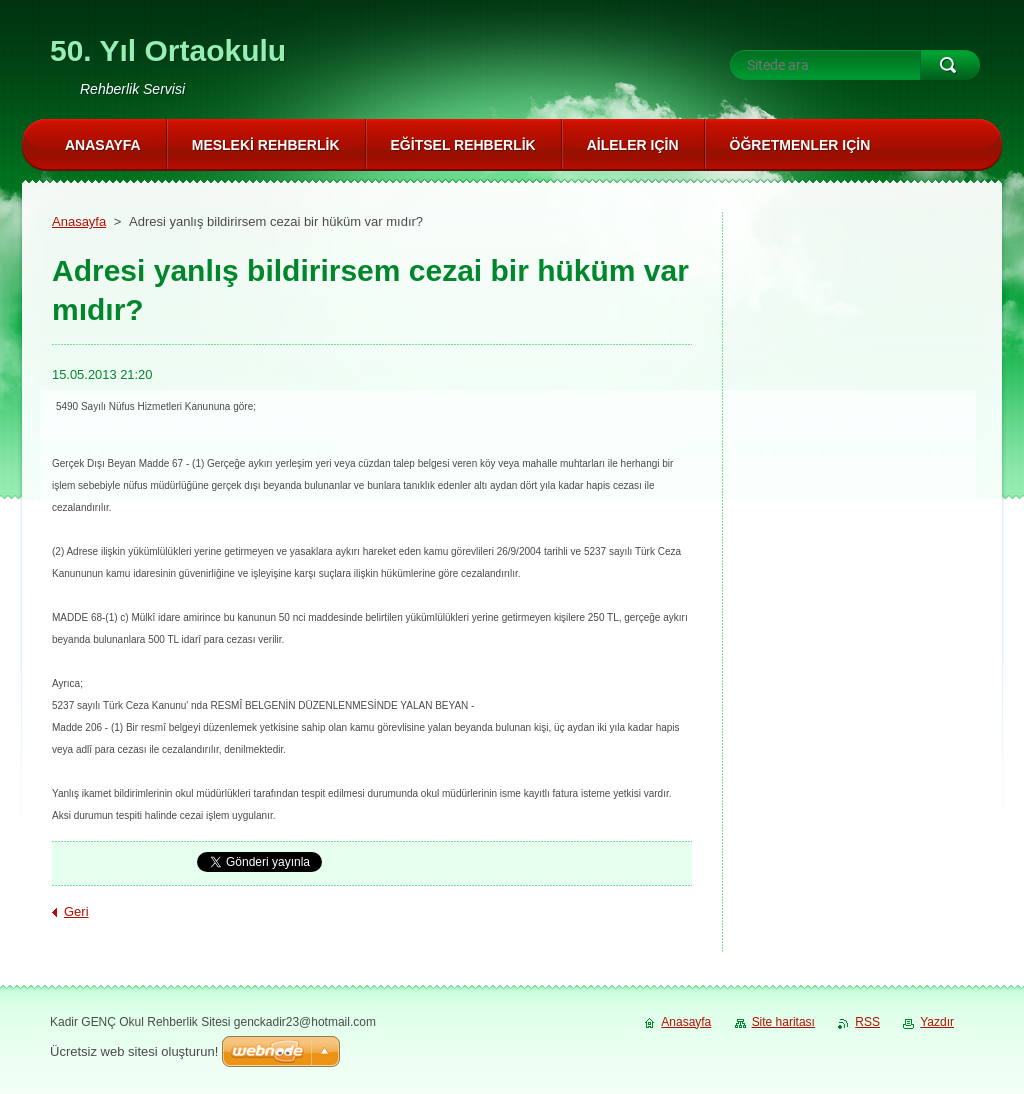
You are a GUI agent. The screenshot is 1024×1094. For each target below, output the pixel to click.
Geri (76, 911)
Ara (950, 65)
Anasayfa (79, 221)
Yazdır (937, 1022)
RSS (867, 1022)
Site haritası (783, 1022)
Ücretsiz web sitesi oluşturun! (134, 1051)
